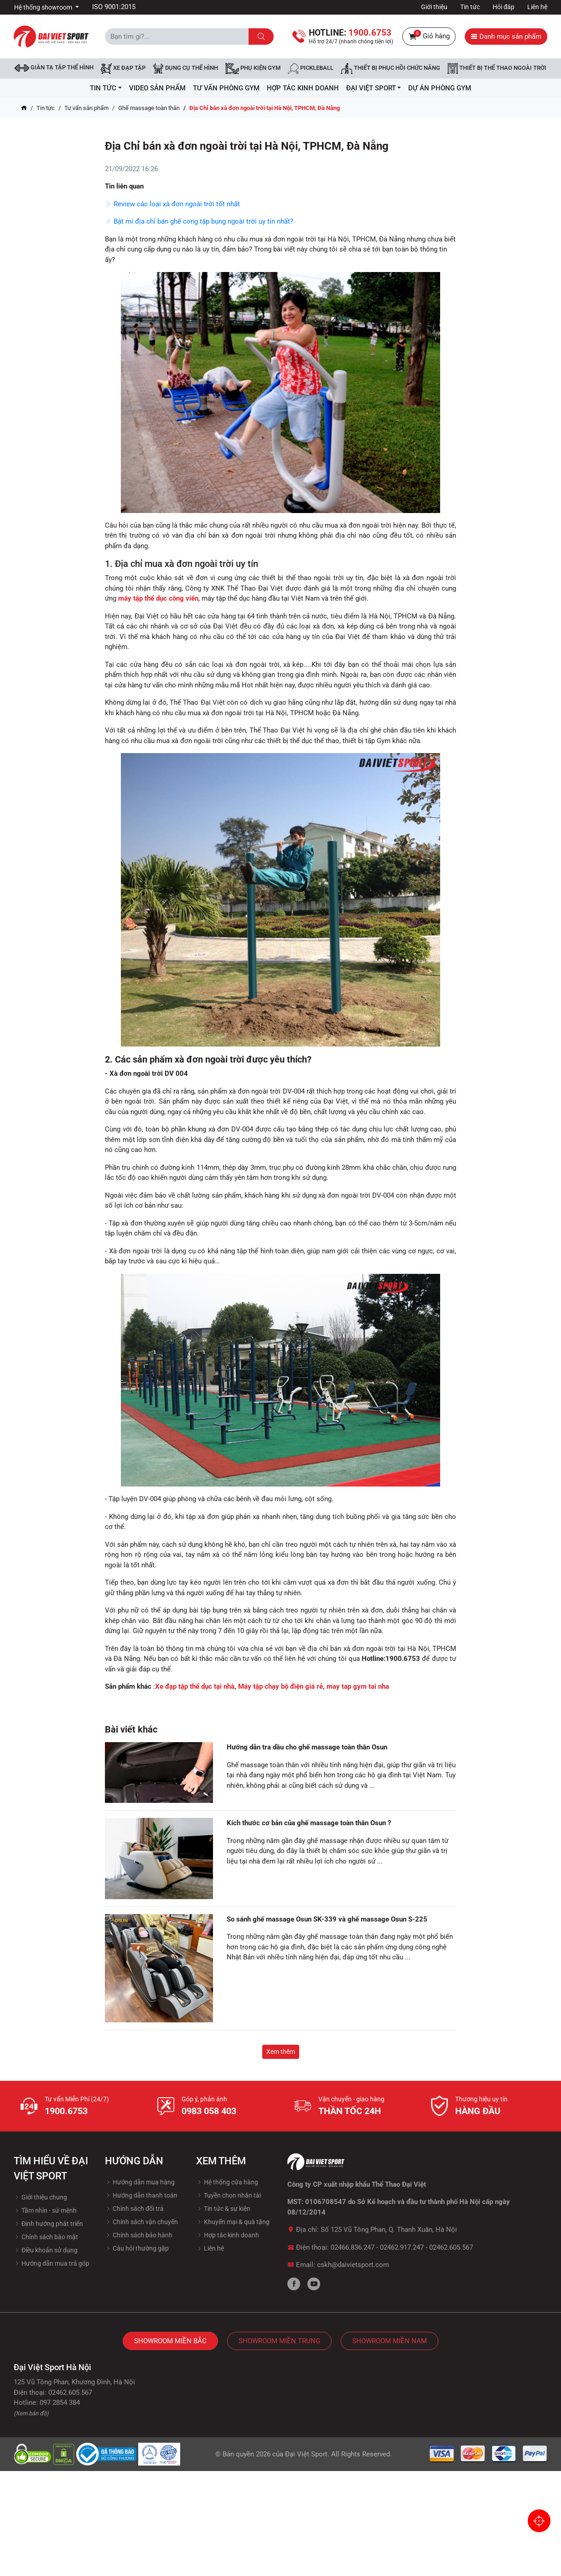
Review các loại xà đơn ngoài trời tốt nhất (172, 204)
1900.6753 (66, 2110)
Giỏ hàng (429, 36)
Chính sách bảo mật (46, 2237)
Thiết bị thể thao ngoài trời (496, 68)
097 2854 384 (60, 2402)
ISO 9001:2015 (113, 7)
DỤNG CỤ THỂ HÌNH (185, 68)
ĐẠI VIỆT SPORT (373, 88)
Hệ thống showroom (43, 7)
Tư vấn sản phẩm (86, 108)
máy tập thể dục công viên (158, 598)
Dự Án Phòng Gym (439, 88)
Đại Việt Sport (306, 2454)
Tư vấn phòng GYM (226, 88)
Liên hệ (537, 6)
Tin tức (470, 6)
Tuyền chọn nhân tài (228, 2195)
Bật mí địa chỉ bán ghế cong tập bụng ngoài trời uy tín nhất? (199, 221)
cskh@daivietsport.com (353, 2265)
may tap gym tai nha (358, 1686)
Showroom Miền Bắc (170, 2341)
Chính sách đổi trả (134, 2208)
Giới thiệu (434, 6)
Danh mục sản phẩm (506, 36)
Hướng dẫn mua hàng (140, 2182)
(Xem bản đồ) (31, 2413)
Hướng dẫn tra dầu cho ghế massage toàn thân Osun (307, 1747)
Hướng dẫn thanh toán (141, 2195)
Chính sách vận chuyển (141, 2221)
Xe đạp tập (123, 68)
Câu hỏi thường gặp (137, 2248)
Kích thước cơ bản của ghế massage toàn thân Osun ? (309, 1823)
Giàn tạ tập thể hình (54, 68)
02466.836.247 (352, 2247)
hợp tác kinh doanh (303, 88)
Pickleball (310, 68)
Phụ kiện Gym (252, 68)
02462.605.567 (451, 2247)
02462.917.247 (402, 2247)
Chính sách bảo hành (138, 2235)
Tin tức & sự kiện (223, 2208)
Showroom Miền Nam (389, 2341)
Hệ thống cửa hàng (227, 2182)
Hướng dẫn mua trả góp (51, 2263)
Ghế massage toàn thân (149, 108)
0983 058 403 (209, 2110)
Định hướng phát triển (48, 2223)
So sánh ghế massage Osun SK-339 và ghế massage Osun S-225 (327, 1919)
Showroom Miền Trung (279, 2341)
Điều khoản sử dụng (46, 2250)
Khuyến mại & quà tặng (233, 2221)
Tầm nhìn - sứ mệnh (45, 2210)
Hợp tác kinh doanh (227, 2235)
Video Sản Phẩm (157, 88)
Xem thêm (280, 2051)
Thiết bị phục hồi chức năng (390, 68)
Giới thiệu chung (40, 2197)
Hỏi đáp (503, 6)
